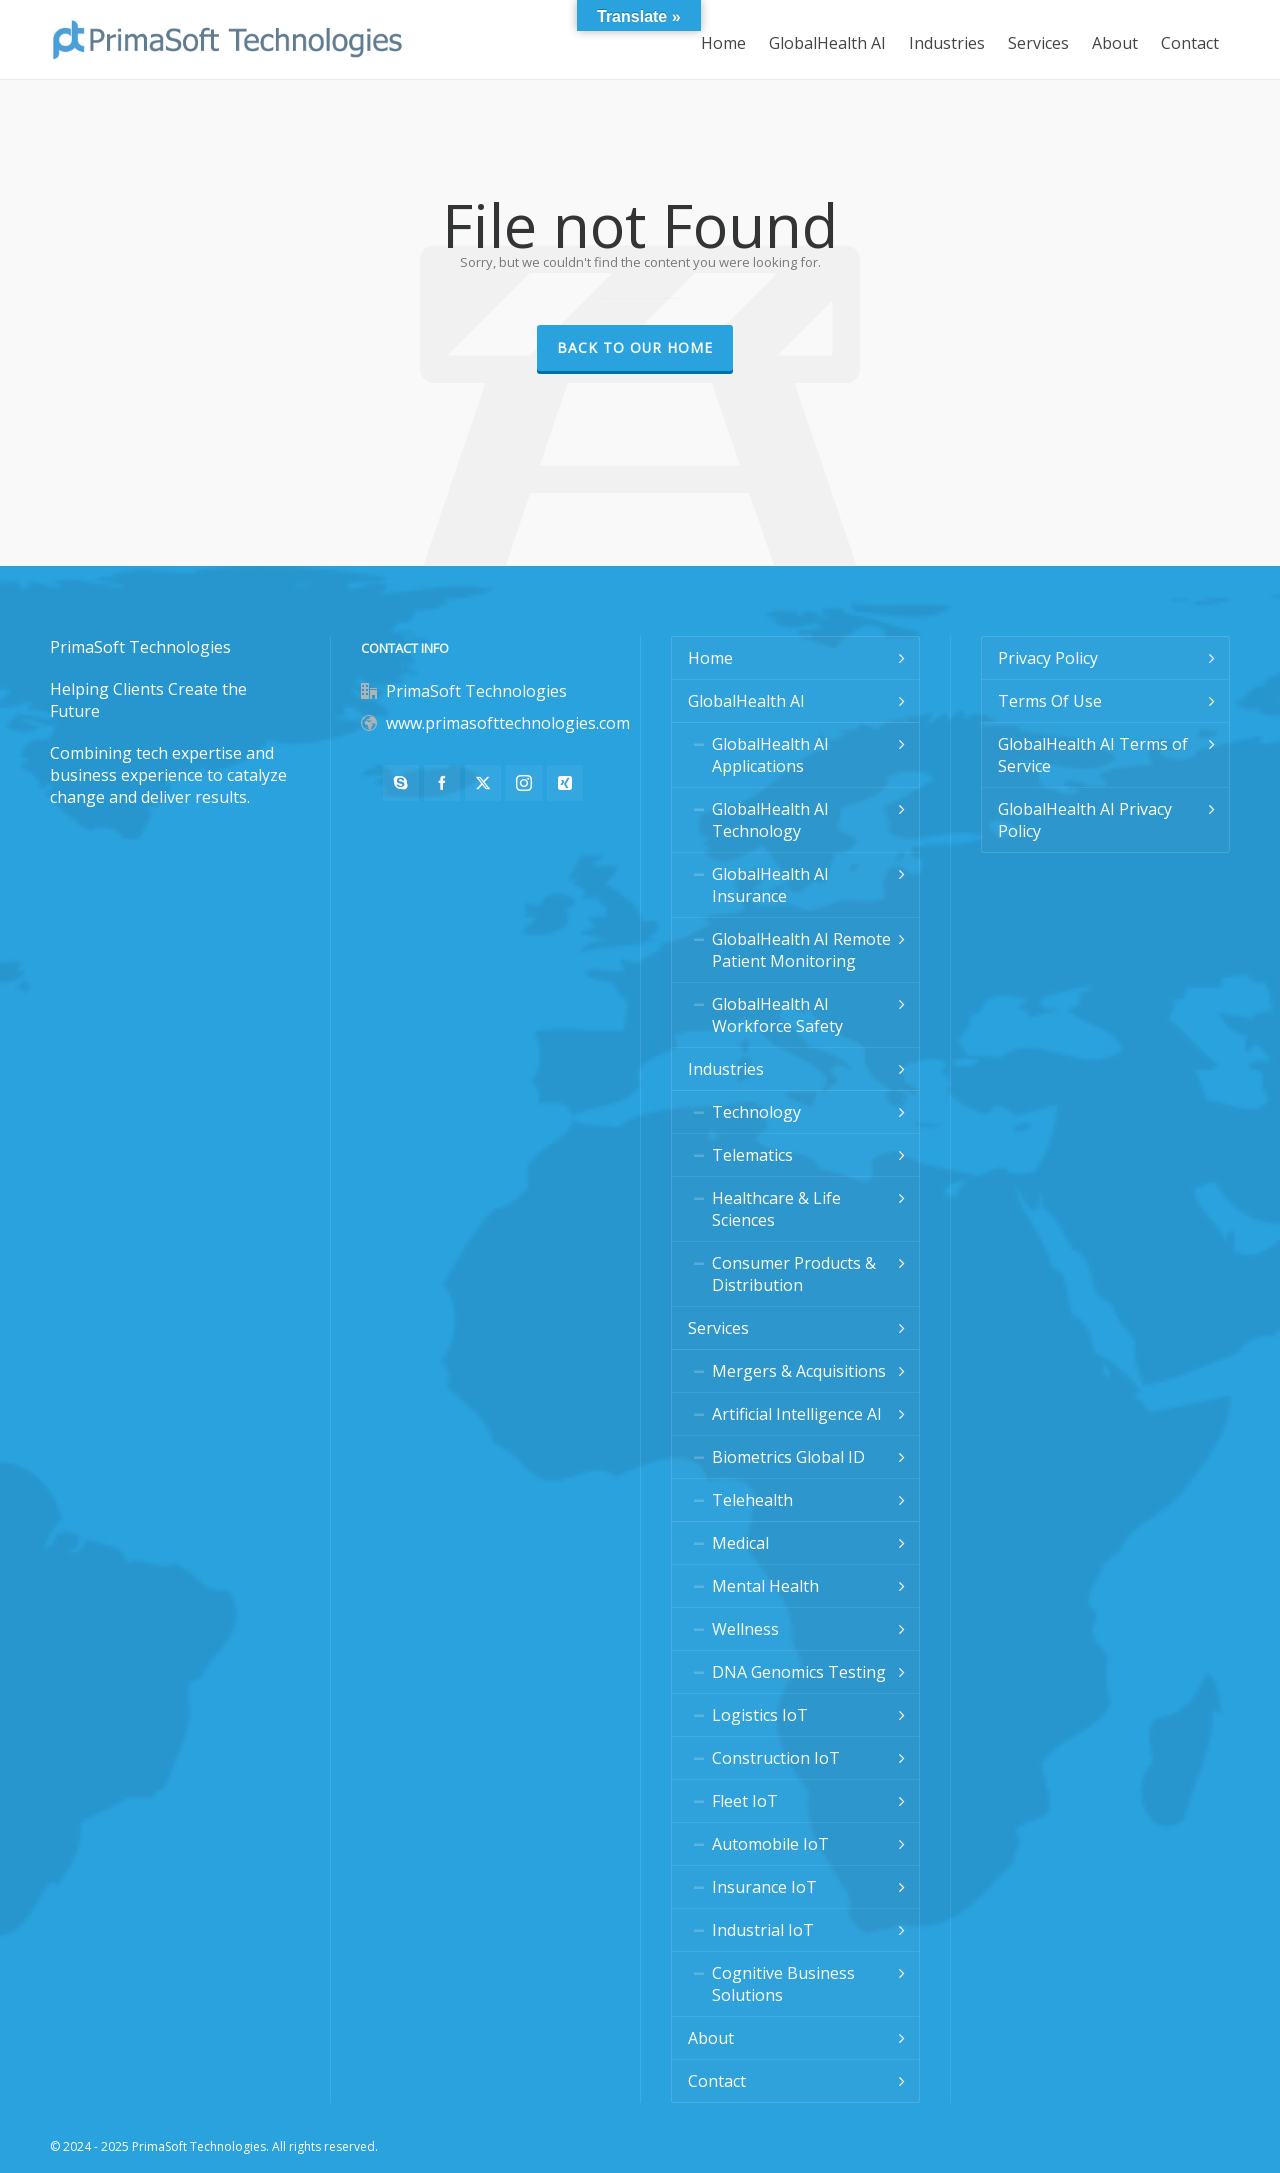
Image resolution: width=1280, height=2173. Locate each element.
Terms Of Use (1050, 701)
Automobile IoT (770, 1844)
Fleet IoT (745, 1801)
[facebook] (442, 783)
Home (710, 658)
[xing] (565, 783)
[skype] (401, 783)
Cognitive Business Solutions (783, 1984)
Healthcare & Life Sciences (776, 1209)
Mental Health (765, 1586)
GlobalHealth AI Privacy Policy (1085, 820)
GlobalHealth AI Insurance (770, 885)
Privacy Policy (1048, 658)
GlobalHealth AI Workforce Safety (777, 1015)
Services (718, 1328)
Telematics (752, 1155)
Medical (740, 1543)
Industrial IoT (763, 1930)
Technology (756, 1112)
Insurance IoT (764, 1887)
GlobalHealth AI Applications (770, 755)
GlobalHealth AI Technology (770, 820)
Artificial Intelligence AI (797, 1414)
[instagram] (524, 783)
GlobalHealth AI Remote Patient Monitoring (801, 950)
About (711, 2038)
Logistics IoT (760, 1715)
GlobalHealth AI (746, 701)
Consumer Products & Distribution (794, 1274)
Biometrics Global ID (788, 1457)
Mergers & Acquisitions (799, 1371)
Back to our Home (635, 347)
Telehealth (752, 1500)
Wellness (745, 1629)
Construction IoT (776, 1758)
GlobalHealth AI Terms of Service (1093, 755)
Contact (717, 2081)
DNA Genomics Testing (799, 1672)
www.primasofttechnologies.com (508, 723)
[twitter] (483, 783)
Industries (726, 1069)
